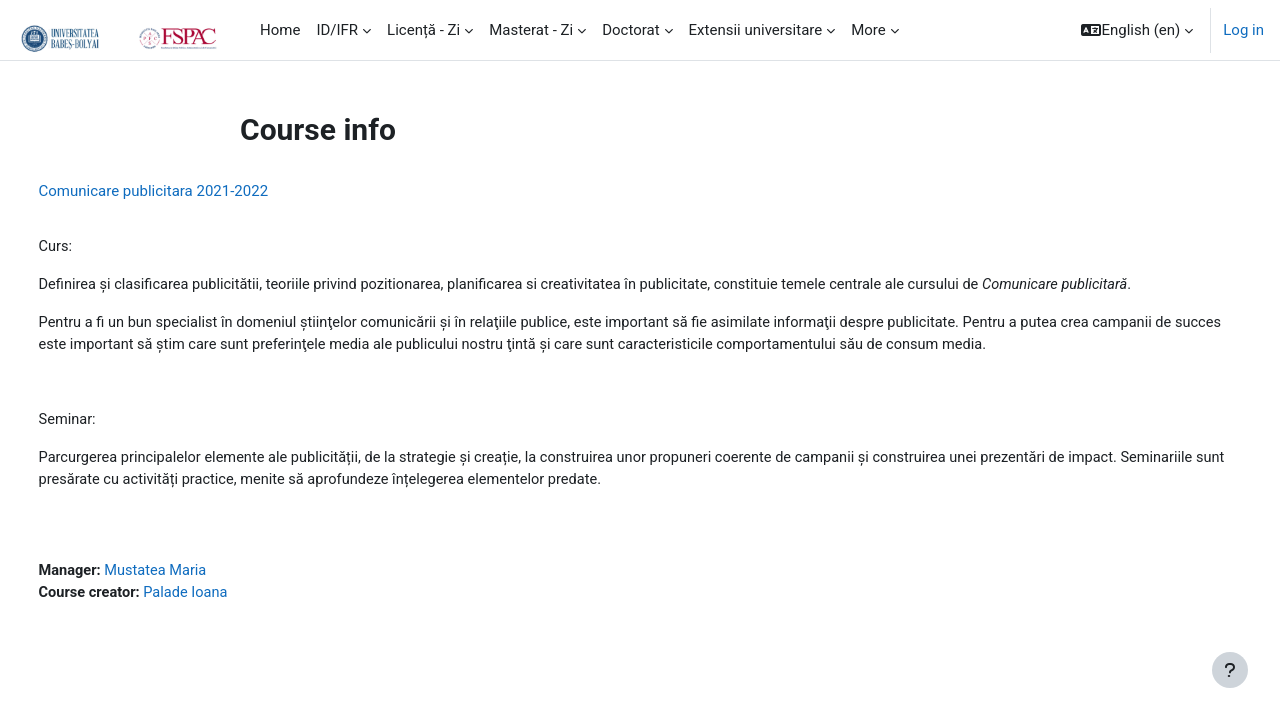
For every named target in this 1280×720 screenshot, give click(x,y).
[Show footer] (1230, 670)
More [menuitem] (868, 30)
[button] (1137, 30)
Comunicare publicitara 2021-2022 (191, 191)
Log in (1243, 30)
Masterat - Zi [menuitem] (531, 30)
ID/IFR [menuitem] (337, 30)
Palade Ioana (227, 599)
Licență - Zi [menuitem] (423, 30)
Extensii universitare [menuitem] (756, 30)
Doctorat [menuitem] (630, 30)
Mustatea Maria (196, 577)
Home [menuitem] (280, 30)
